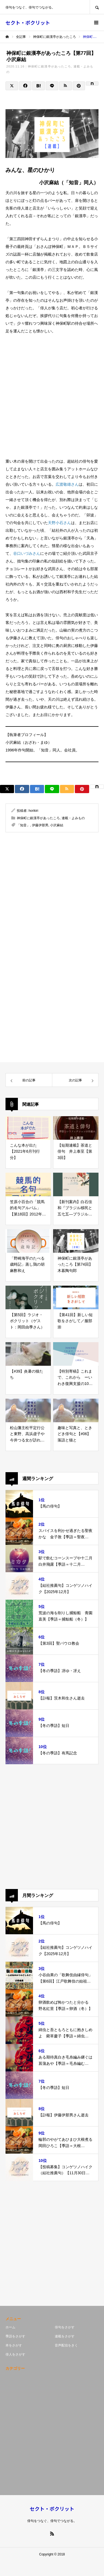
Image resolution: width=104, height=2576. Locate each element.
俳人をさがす (15, 2354)
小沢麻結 (56, 825)
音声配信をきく (66, 2345)
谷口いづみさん (26, 553)
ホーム (10, 2327)
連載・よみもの (73, 818)
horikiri (33, 811)
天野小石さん (59, 523)
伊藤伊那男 (40, 825)
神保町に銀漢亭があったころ (49, 66)
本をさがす (14, 2345)
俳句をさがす (65, 2327)
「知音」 (23, 825)
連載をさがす (65, 2336)
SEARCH (97, 7)
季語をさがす (15, 2336)
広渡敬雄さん (67, 484)
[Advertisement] (51, 396)
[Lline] (52, 85)
